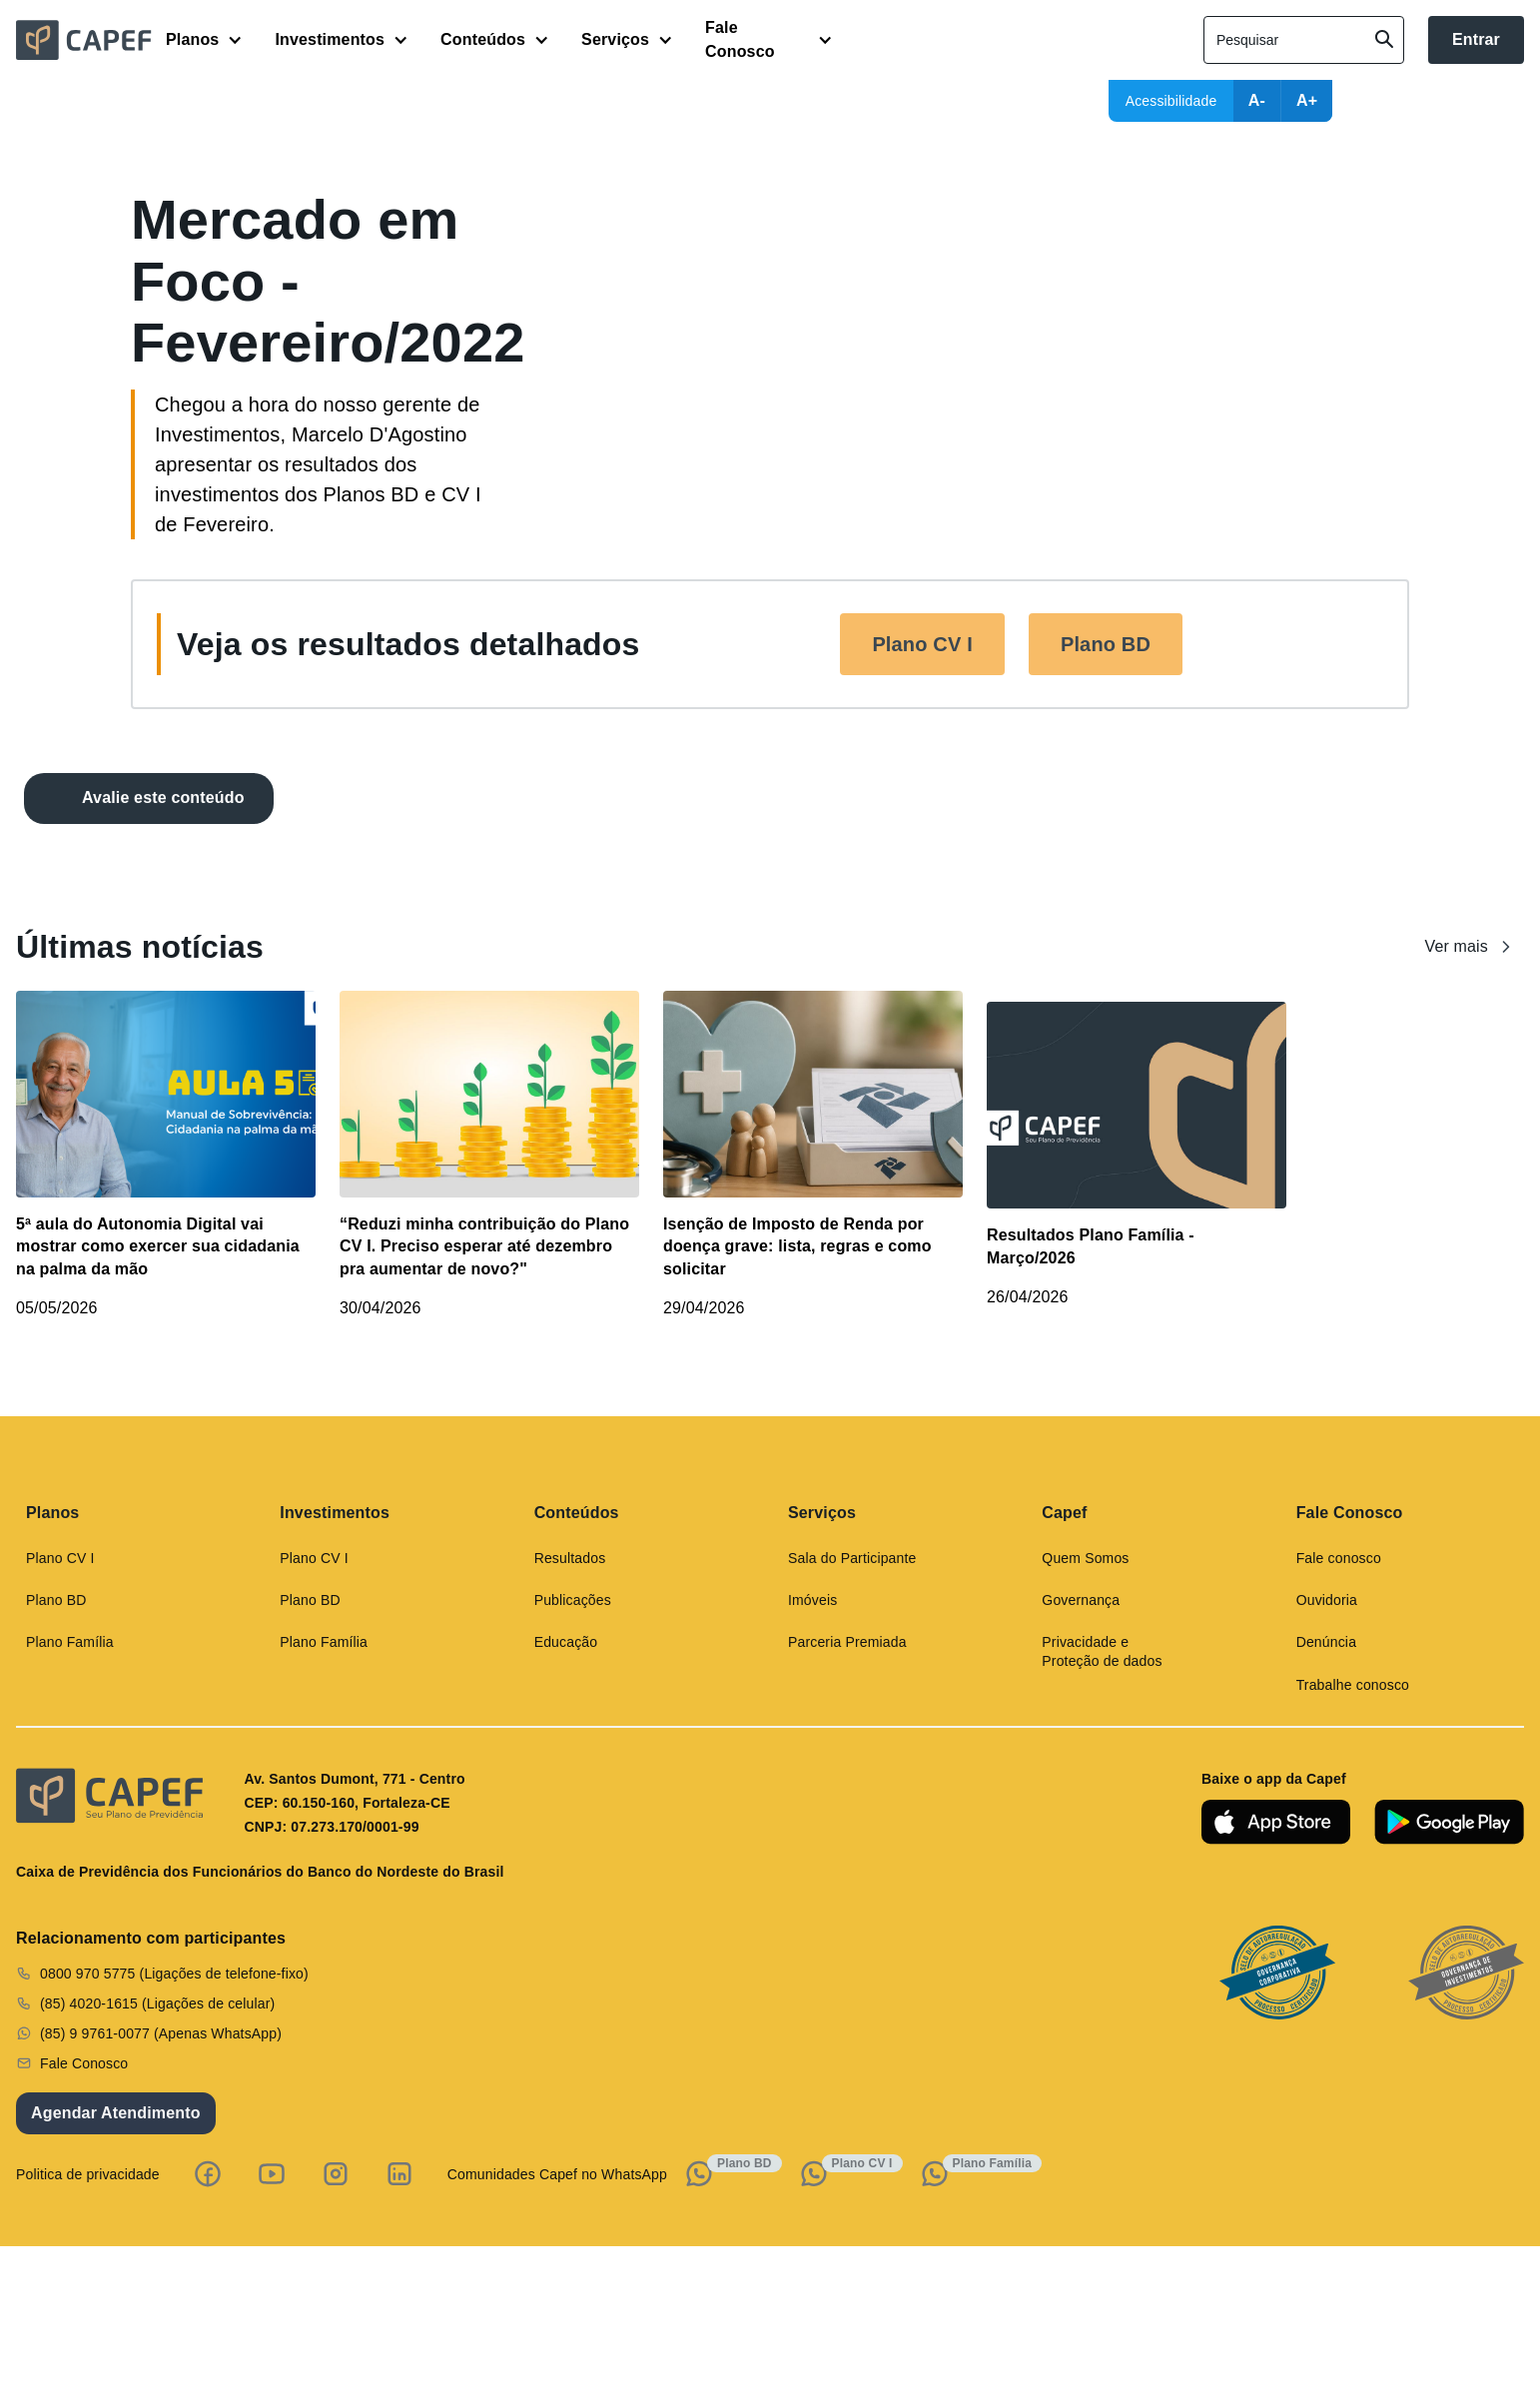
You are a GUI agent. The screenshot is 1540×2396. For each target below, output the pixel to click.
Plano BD (1106, 644)
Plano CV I (922, 644)
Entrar (1476, 39)
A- (1256, 100)
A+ (1306, 100)
